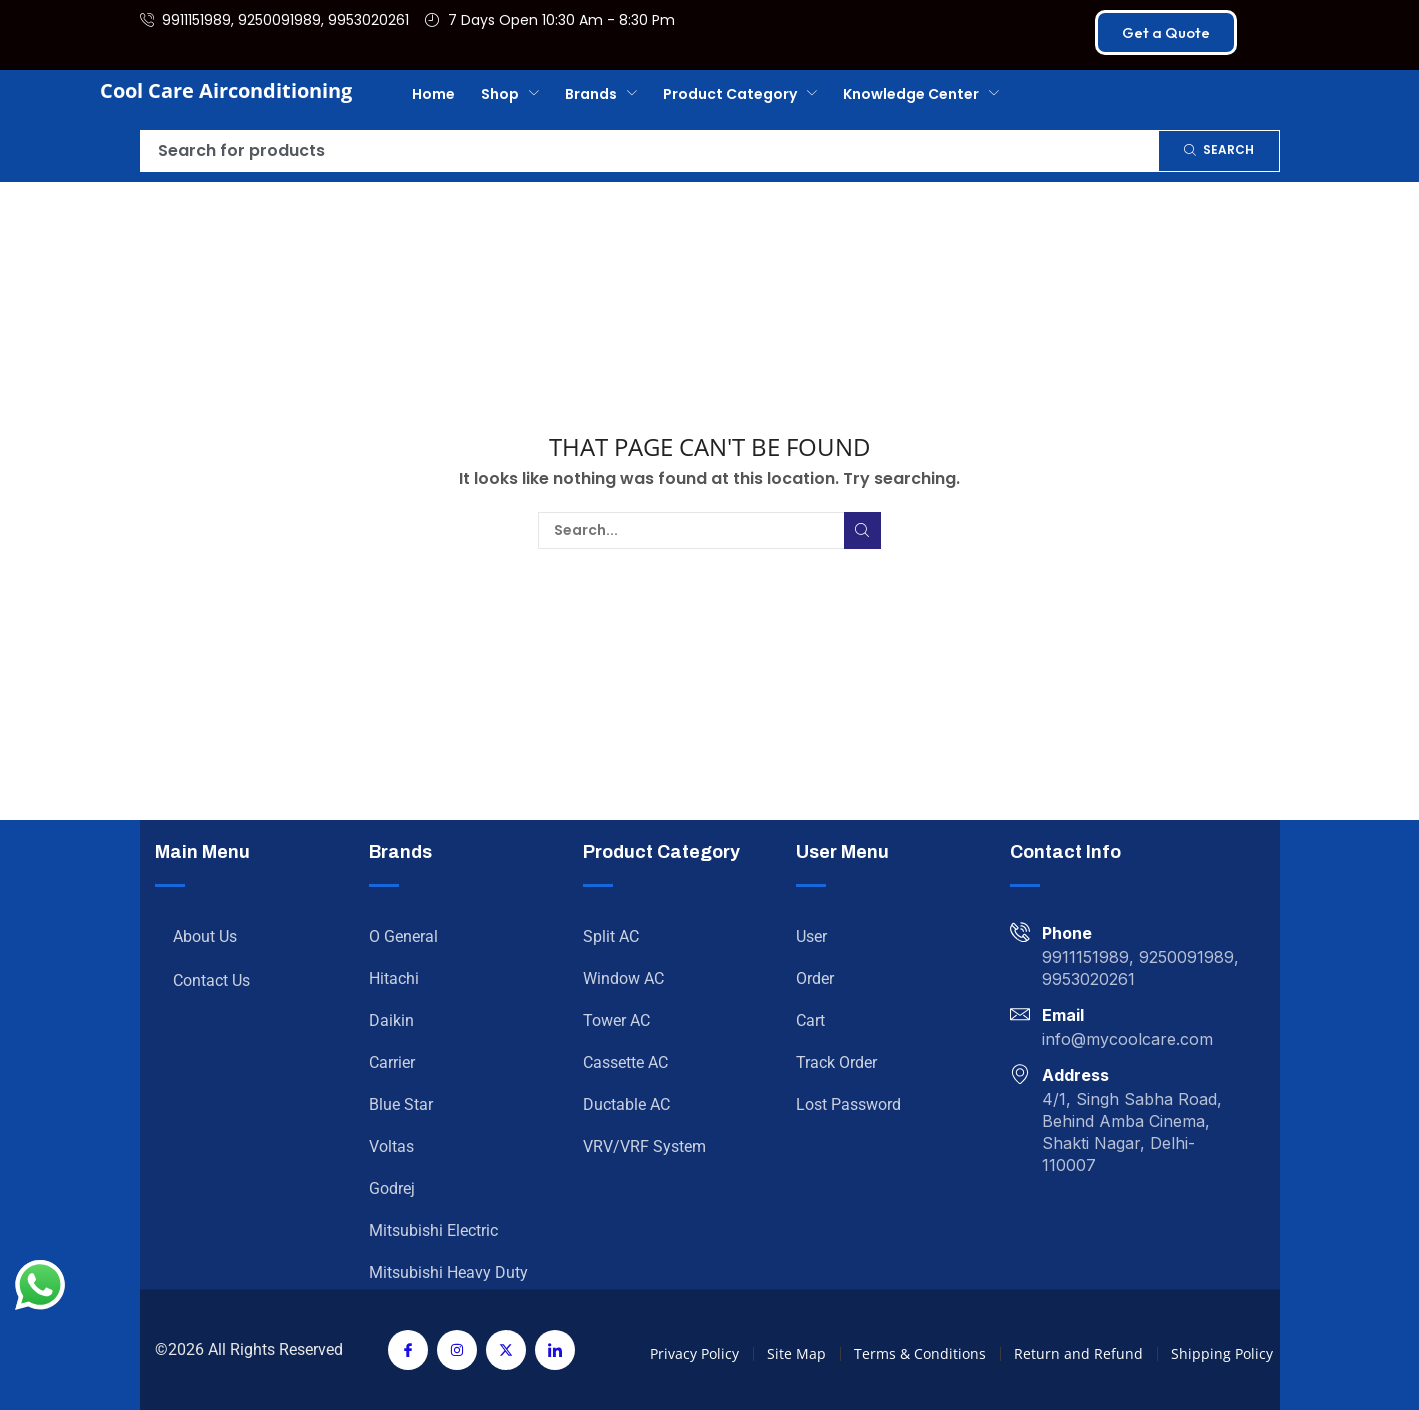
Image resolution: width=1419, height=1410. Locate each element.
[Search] (1219, 151)
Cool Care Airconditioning (226, 90)
